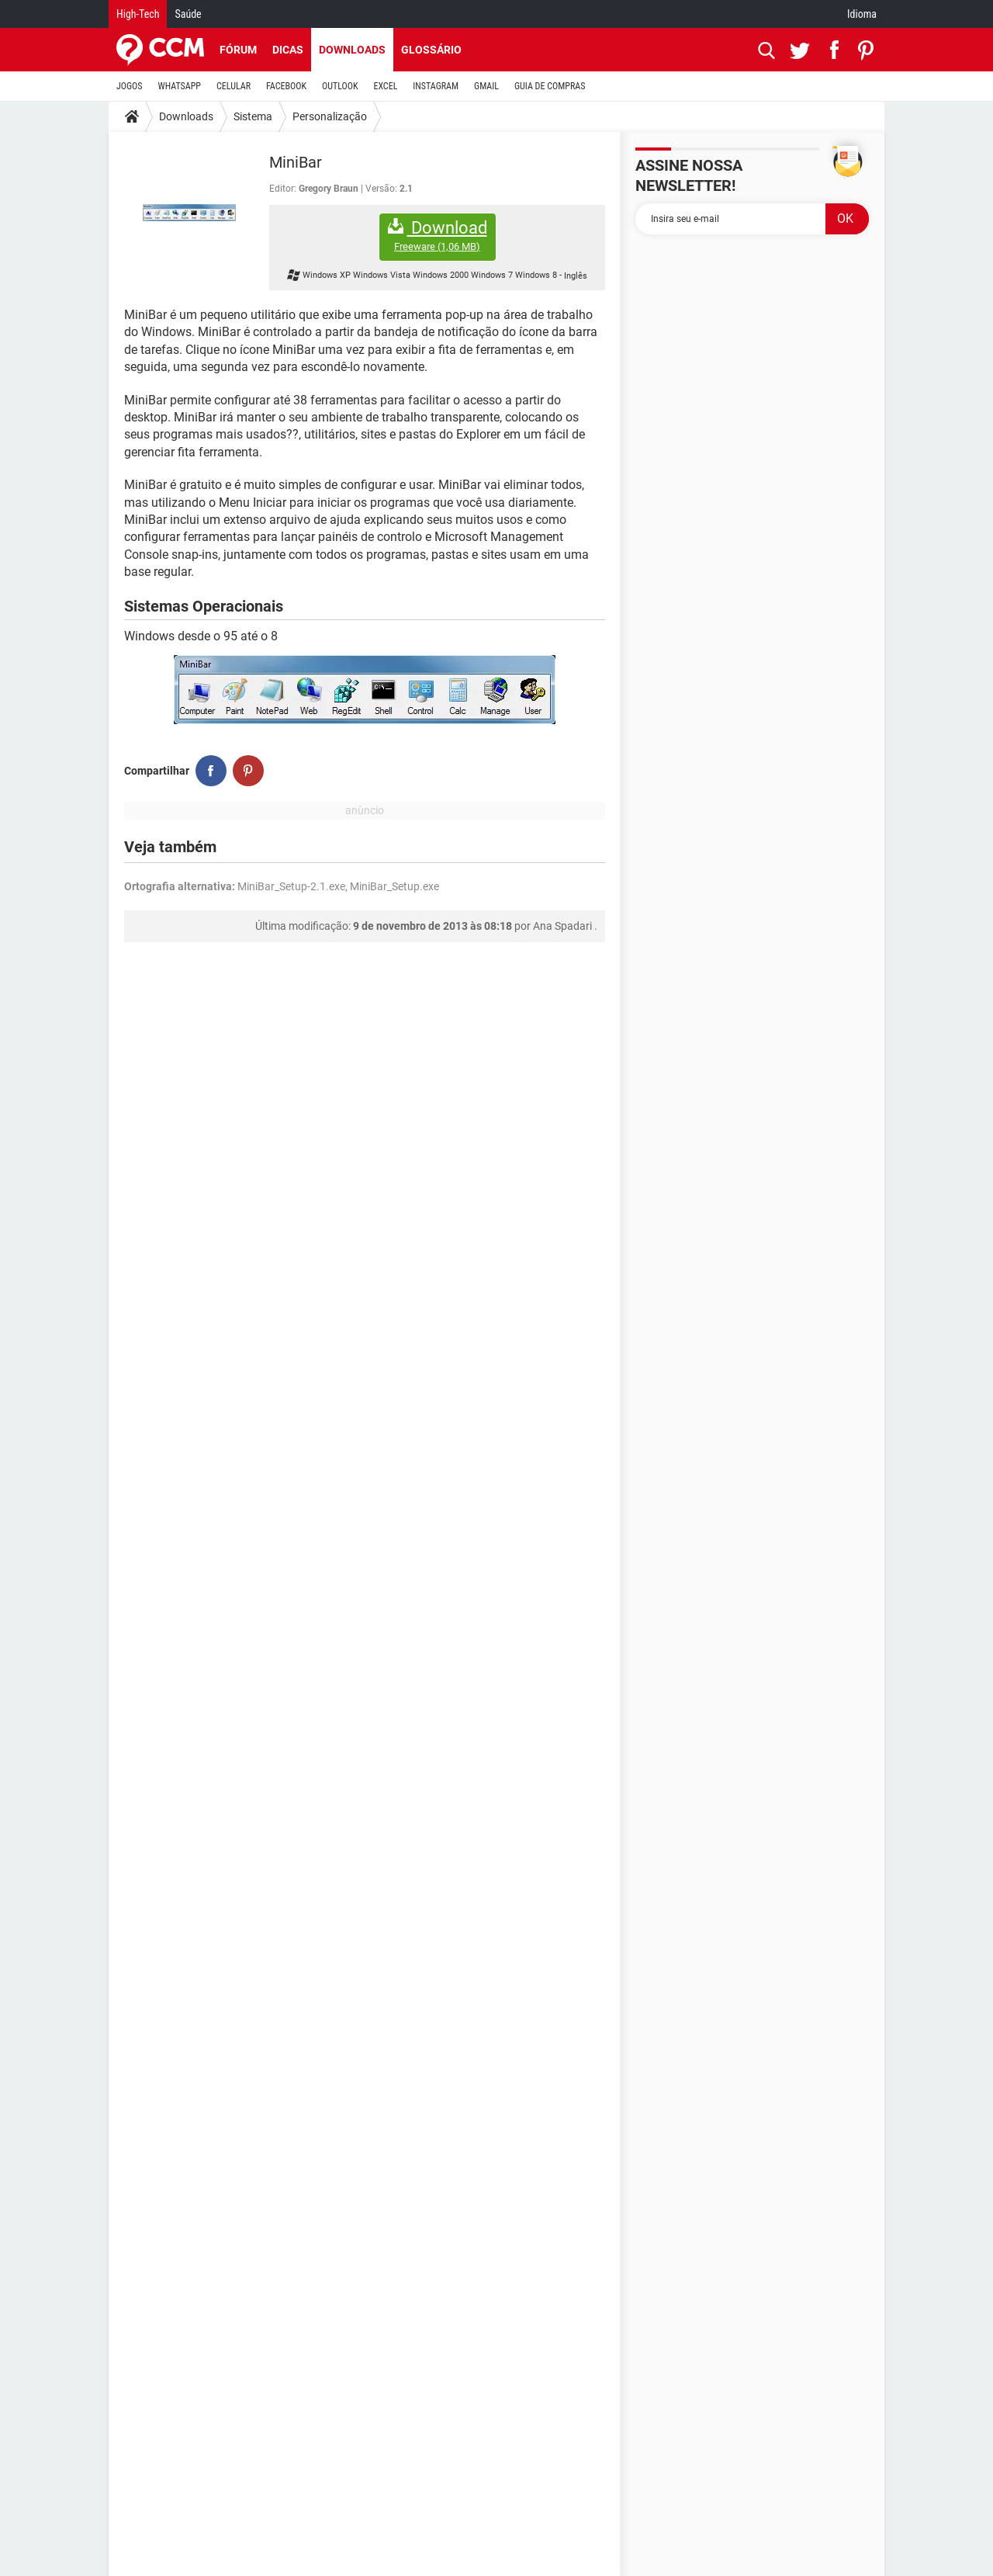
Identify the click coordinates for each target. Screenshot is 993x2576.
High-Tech (137, 14)
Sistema (253, 116)
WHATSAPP (179, 86)
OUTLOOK (340, 86)
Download (437, 235)
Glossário (431, 49)
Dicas (287, 49)
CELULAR (233, 86)
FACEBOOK (286, 86)
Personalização (329, 116)
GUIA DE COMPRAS (549, 86)
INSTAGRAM (435, 86)
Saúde (188, 14)
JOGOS (129, 86)
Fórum (238, 49)
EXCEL (385, 86)
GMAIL (486, 86)
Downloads (352, 49)
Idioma (862, 14)
